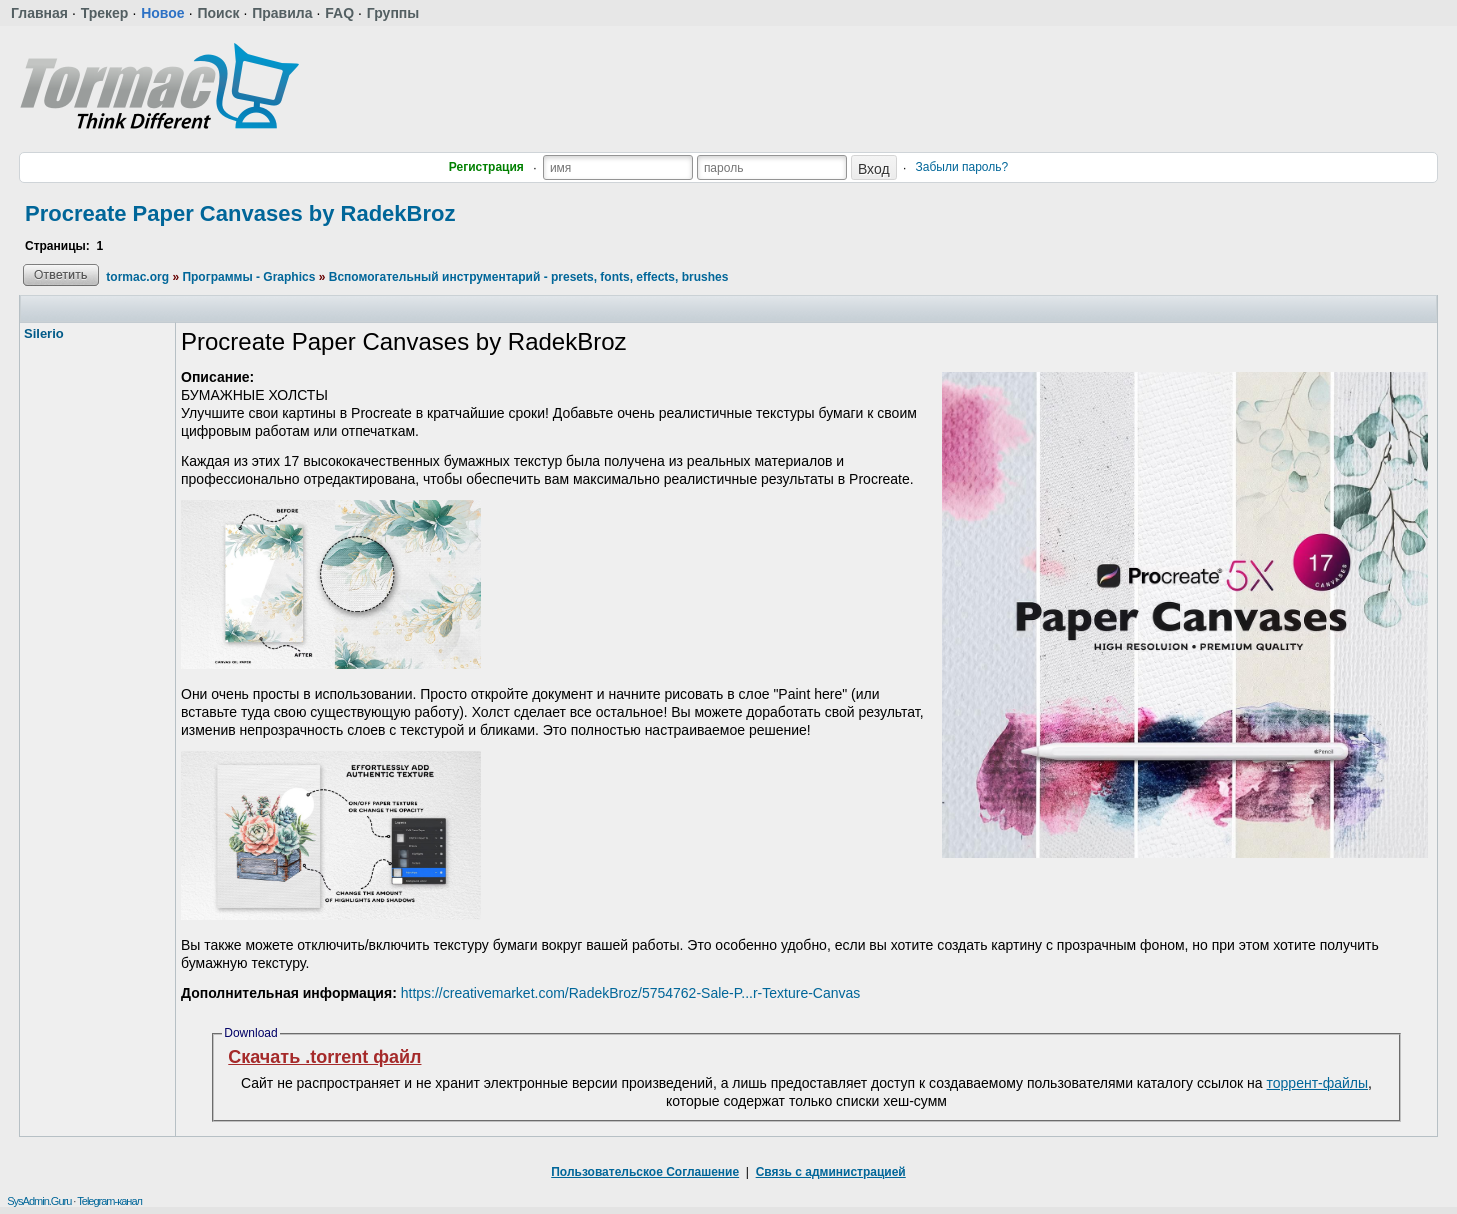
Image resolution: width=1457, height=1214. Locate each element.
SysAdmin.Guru (39, 1201)
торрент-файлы (1318, 1083)
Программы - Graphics (248, 277)
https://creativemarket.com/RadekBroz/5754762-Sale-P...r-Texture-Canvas (631, 993)
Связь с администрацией (831, 1172)
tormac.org (137, 277)
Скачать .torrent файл (324, 1057)
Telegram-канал (109, 1201)
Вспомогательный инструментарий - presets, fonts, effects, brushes (529, 277)
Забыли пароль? (962, 167)
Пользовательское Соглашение (645, 1172)
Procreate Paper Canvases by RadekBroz (240, 213)
